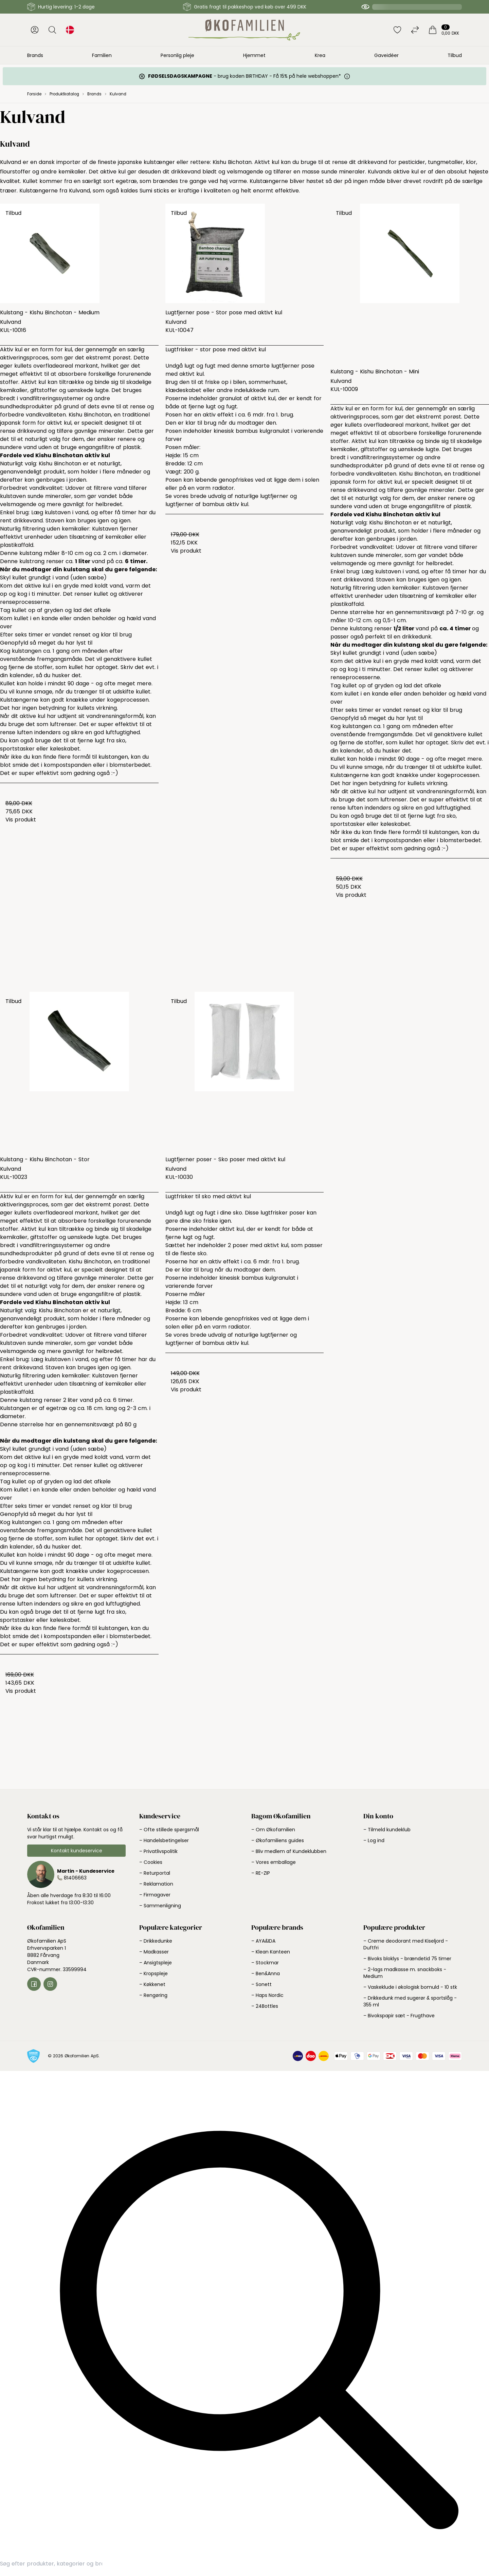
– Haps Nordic (267, 1995)
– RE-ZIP (260, 1873)
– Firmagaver (154, 1894)
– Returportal (154, 1873)
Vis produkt (20, 819)
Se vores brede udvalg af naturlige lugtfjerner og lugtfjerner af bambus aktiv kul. (231, 500)
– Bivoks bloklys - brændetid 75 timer (407, 1958)
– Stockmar (265, 1962)
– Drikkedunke (155, 1941)
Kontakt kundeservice (76, 1850)
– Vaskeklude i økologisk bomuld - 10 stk (410, 1987)
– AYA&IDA (263, 1941)
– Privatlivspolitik (158, 1851)
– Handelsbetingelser (164, 1840)
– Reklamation (156, 1883)
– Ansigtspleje (155, 1962)
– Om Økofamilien (273, 1829)
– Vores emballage (273, 1862)
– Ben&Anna (265, 1973)
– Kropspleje (153, 1973)
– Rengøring (153, 1995)
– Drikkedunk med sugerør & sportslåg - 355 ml (410, 2001)
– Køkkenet (152, 1984)
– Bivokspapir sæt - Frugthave (399, 2015)
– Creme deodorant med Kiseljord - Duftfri (405, 1944)
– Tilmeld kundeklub (387, 1829)
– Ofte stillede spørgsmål (169, 1829)
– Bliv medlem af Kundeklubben (288, 1851)
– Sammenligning (160, 1905)
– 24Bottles (264, 2006)
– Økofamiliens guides (277, 1840)
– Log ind (373, 1840)
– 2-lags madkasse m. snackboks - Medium (404, 1973)
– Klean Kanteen (270, 1951)
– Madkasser (154, 1951)
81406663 (75, 1877)
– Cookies (150, 1862)
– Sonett (261, 1984)
